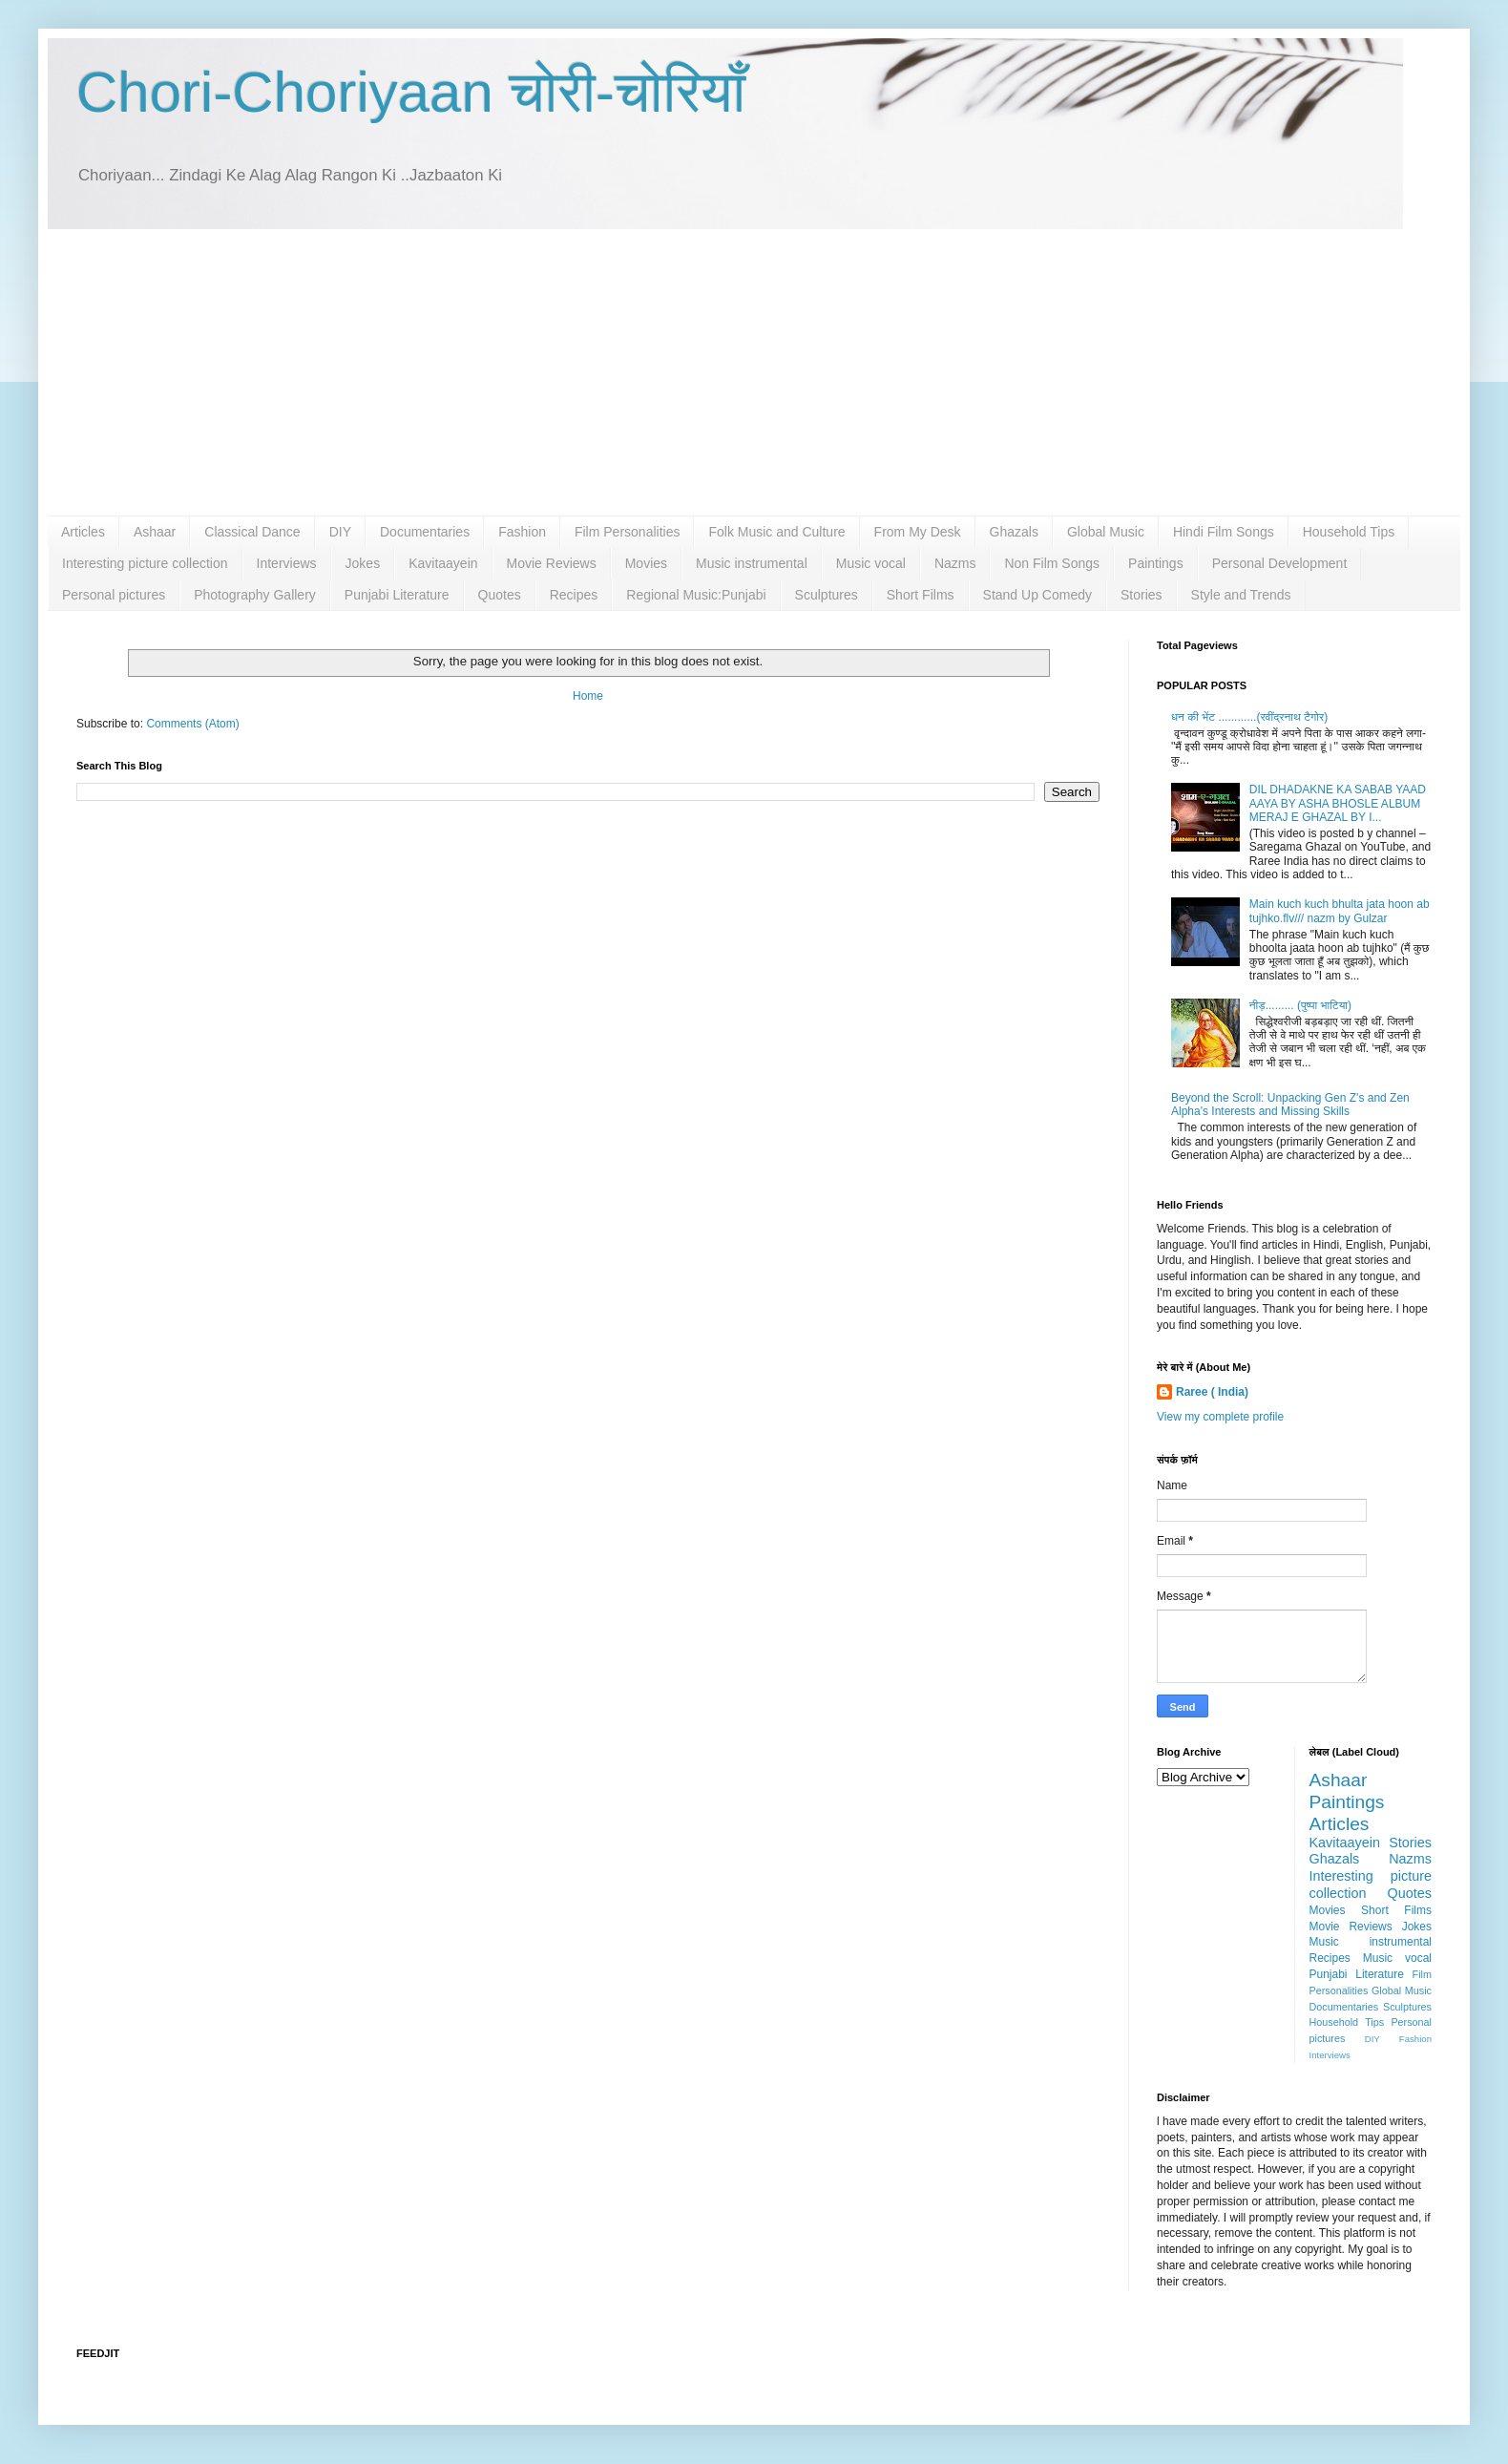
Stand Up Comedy (1037, 594)
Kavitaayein (442, 563)
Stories (1141, 594)
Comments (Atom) (192, 723)
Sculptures (826, 594)
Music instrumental (751, 563)
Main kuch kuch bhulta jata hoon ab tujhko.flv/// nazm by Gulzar (1339, 910)
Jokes (363, 563)
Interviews (287, 563)
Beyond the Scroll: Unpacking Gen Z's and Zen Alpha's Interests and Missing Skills (1290, 1104)
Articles (83, 531)
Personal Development (1280, 563)
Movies (646, 563)
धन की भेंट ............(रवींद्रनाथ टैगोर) (1249, 717)
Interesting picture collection (145, 563)
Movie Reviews (552, 563)
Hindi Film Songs (1223, 531)
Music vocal (871, 563)
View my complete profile (1220, 1416)
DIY (340, 531)
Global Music (1105, 531)
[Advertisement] (754, 372)
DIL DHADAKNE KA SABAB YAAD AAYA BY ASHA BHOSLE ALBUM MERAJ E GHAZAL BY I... (1337, 803)
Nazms (955, 563)
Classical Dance (252, 531)
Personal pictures (113, 594)
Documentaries (425, 531)
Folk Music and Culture (776, 531)
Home (588, 696)
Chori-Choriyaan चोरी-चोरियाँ (410, 92)
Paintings (1155, 563)
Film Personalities (627, 531)
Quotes (499, 594)
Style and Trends (1241, 594)
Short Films (920, 594)
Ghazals (1014, 531)
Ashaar (155, 531)
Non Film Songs (1052, 563)
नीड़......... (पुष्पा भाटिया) (1300, 1005)
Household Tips (1349, 531)
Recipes (574, 594)
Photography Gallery (255, 594)
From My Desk (917, 531)
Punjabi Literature (397, 594)
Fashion (522, 531)
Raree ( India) (1212, 1392)
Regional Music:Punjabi (695, 594)
